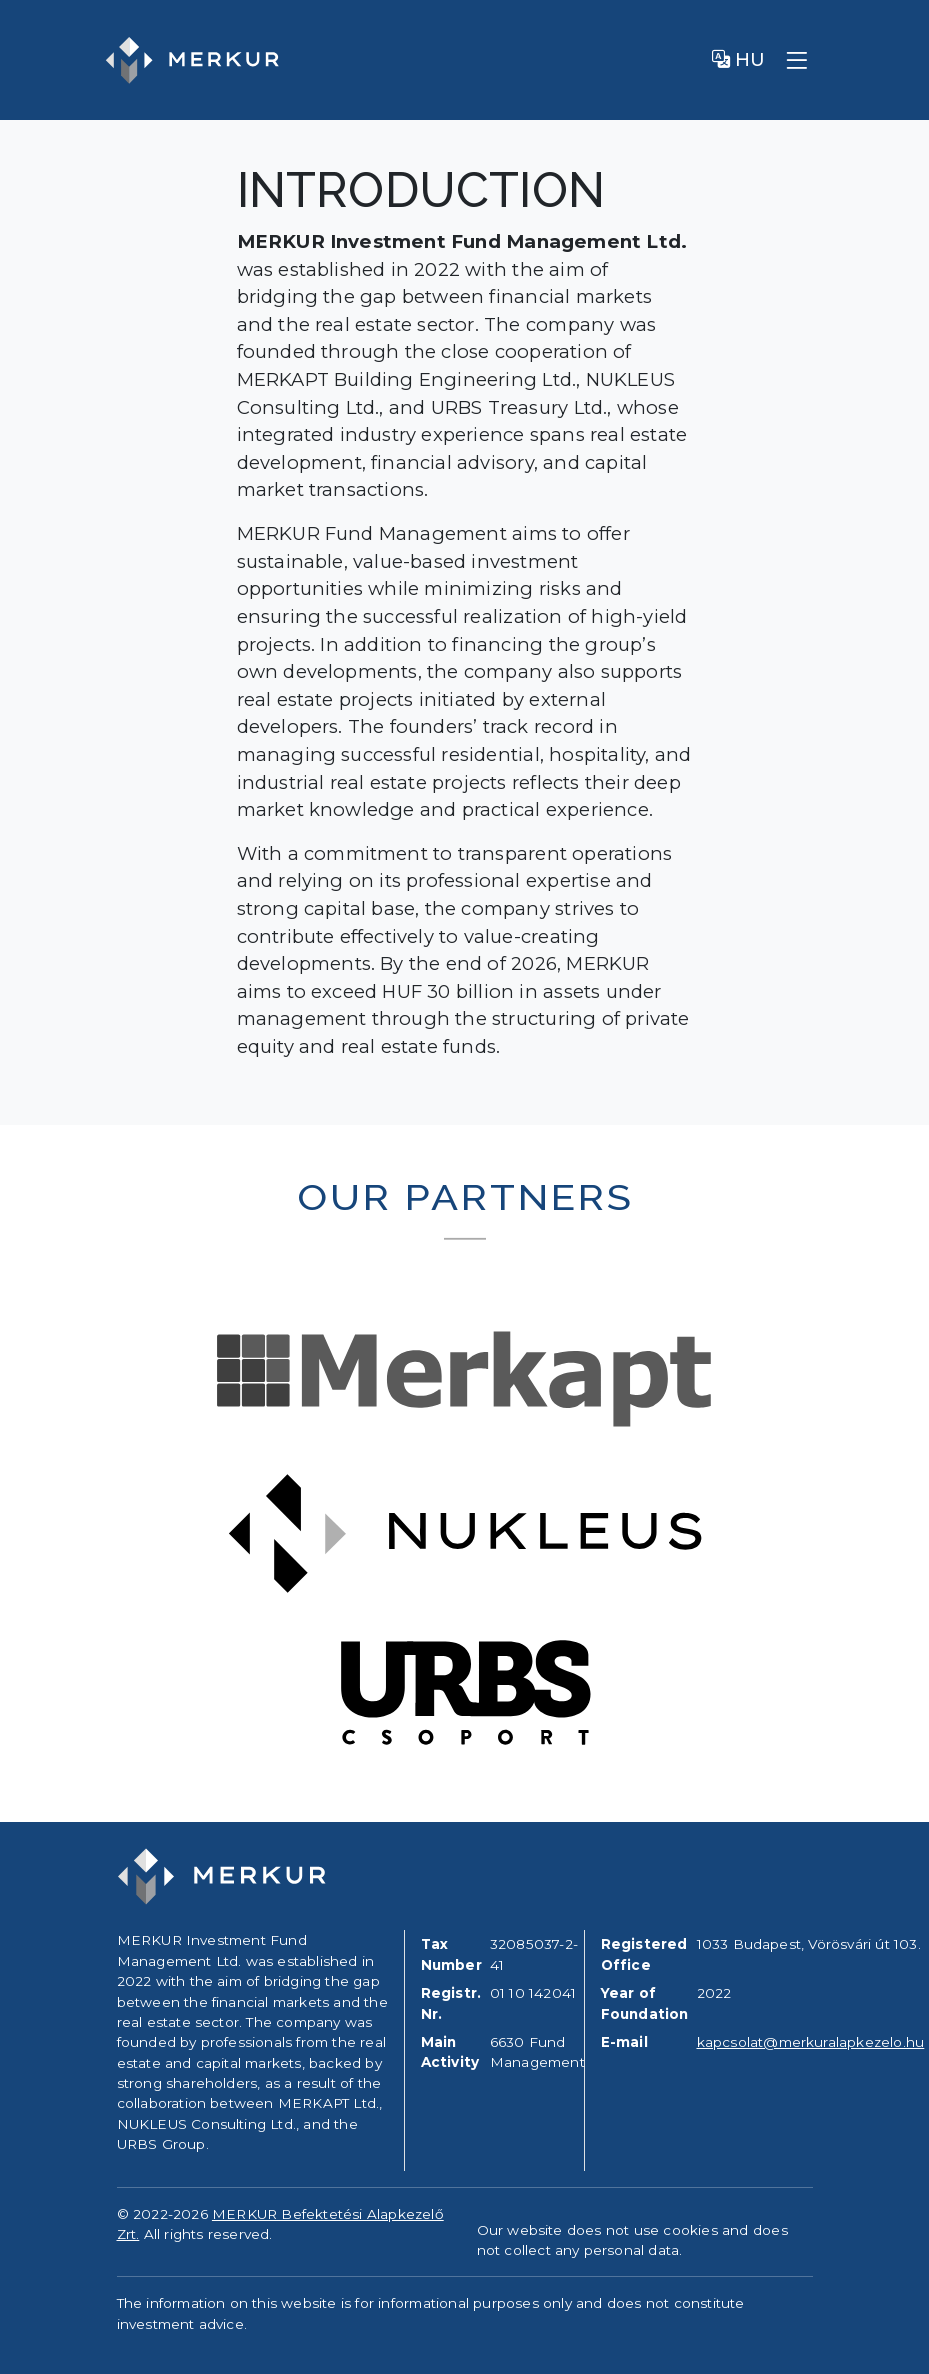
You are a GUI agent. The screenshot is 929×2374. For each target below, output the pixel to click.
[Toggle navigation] (797, 60)
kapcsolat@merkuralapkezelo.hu (811, 2042)
